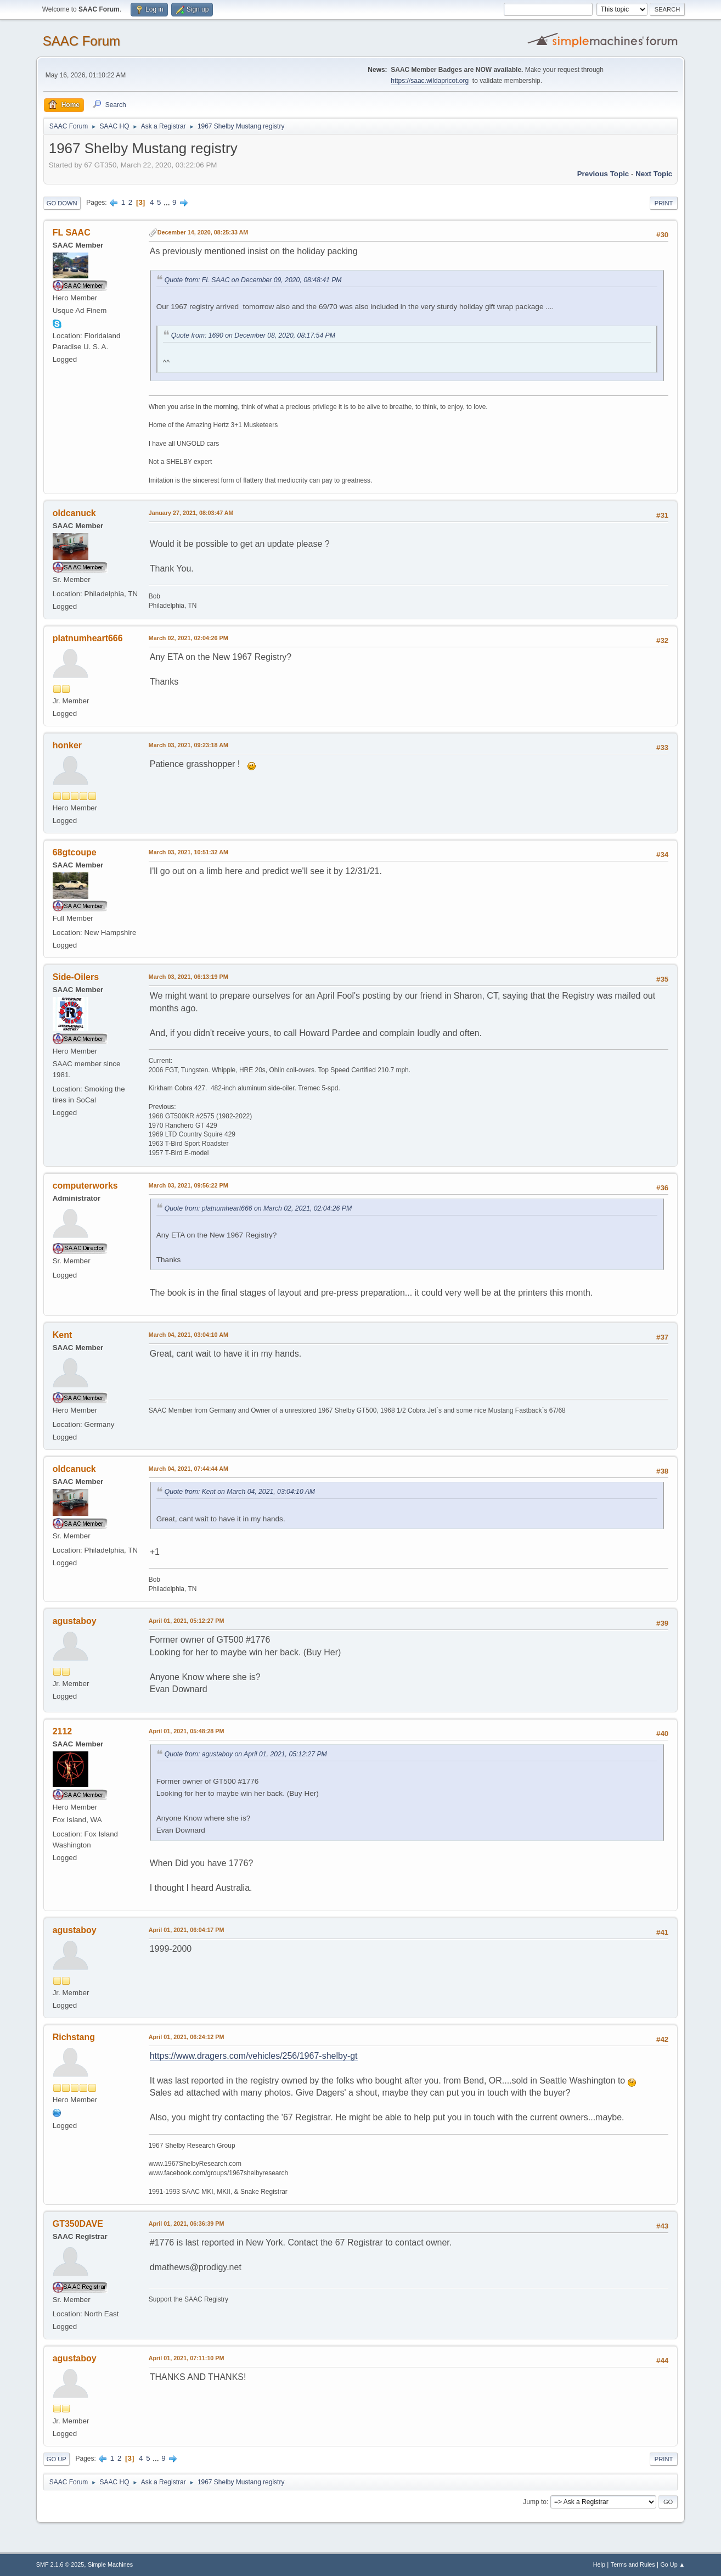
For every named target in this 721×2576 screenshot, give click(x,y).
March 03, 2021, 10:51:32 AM (188, 852)
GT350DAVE (78, 2223)
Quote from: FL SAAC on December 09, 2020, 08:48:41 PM (253, 280)
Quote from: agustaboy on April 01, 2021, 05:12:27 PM (246, 1754)
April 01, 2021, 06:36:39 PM (186, 2223)
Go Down (62, 203)
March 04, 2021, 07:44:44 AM (188, 1468)
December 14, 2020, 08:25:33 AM (203, 232)
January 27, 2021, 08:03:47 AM (191, 512)
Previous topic (603, 174)
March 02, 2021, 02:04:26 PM (188, 638)
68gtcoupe (75, 852)
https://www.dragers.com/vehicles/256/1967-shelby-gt (254, 2055)
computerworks (85, 1185)
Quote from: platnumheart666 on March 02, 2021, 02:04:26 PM (258, 1208)
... (168, 202)
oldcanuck (74, 513)
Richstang (74, 2037)
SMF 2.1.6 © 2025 (60, 2564)
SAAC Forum (81, 40)
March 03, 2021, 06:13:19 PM (188, 976)
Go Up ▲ (672, 2564)
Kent (62, 1335)
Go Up (56, 2459)
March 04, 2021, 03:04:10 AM (188, 1334)
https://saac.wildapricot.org (430, 81)
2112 (62, 1731)
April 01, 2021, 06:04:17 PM (186, 1930)
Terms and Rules (633, 2564)
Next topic (653, 174)
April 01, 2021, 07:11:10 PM (186, 2358)
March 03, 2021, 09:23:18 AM (188, 745)
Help (599, 2564)
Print (664, 203)
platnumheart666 (88, 638)
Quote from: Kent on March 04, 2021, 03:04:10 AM (240, 1492)
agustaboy (75, 1621)
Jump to (535, 2502)
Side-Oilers (76, 977)
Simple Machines (110, 2564)
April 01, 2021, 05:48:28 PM (186, 1731)
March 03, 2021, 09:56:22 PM (188, 1185)
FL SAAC (72, 232)
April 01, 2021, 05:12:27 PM (186, 1620)
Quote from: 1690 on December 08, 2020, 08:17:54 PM (253, 335)
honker (67, 745)
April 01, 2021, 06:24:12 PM (186, 2037)
